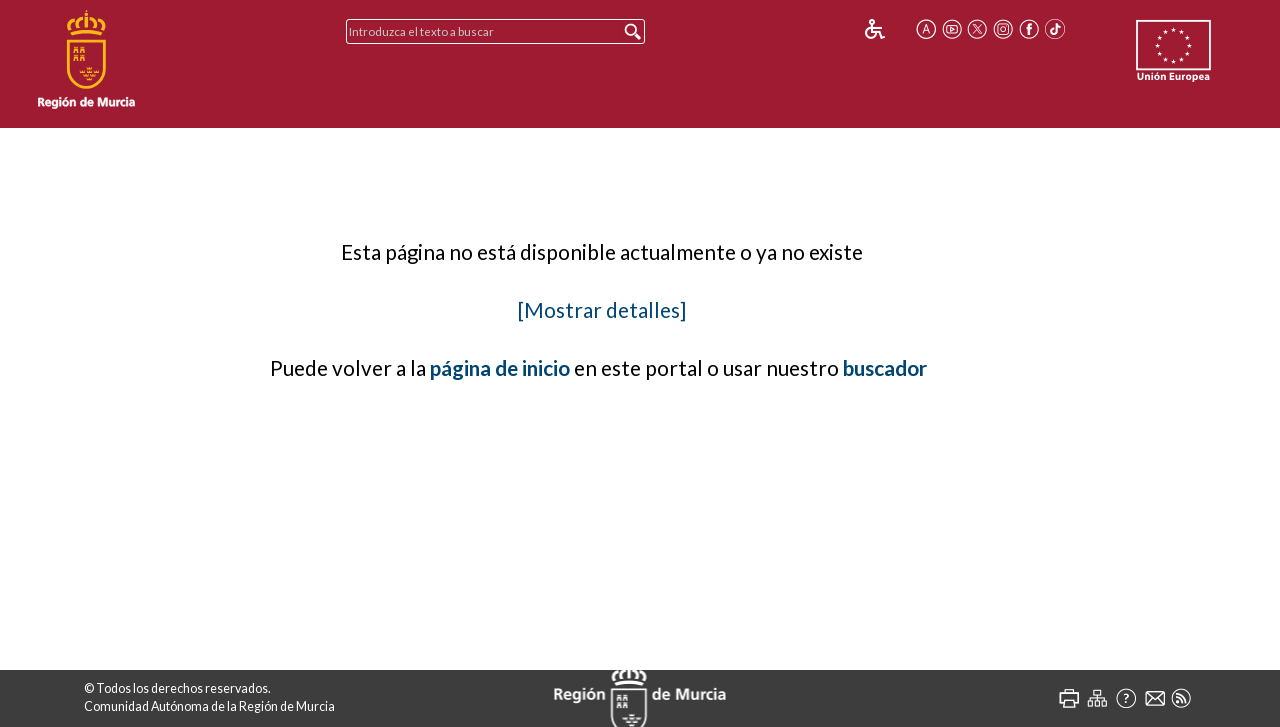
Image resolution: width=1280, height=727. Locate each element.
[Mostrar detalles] (602, 310)
